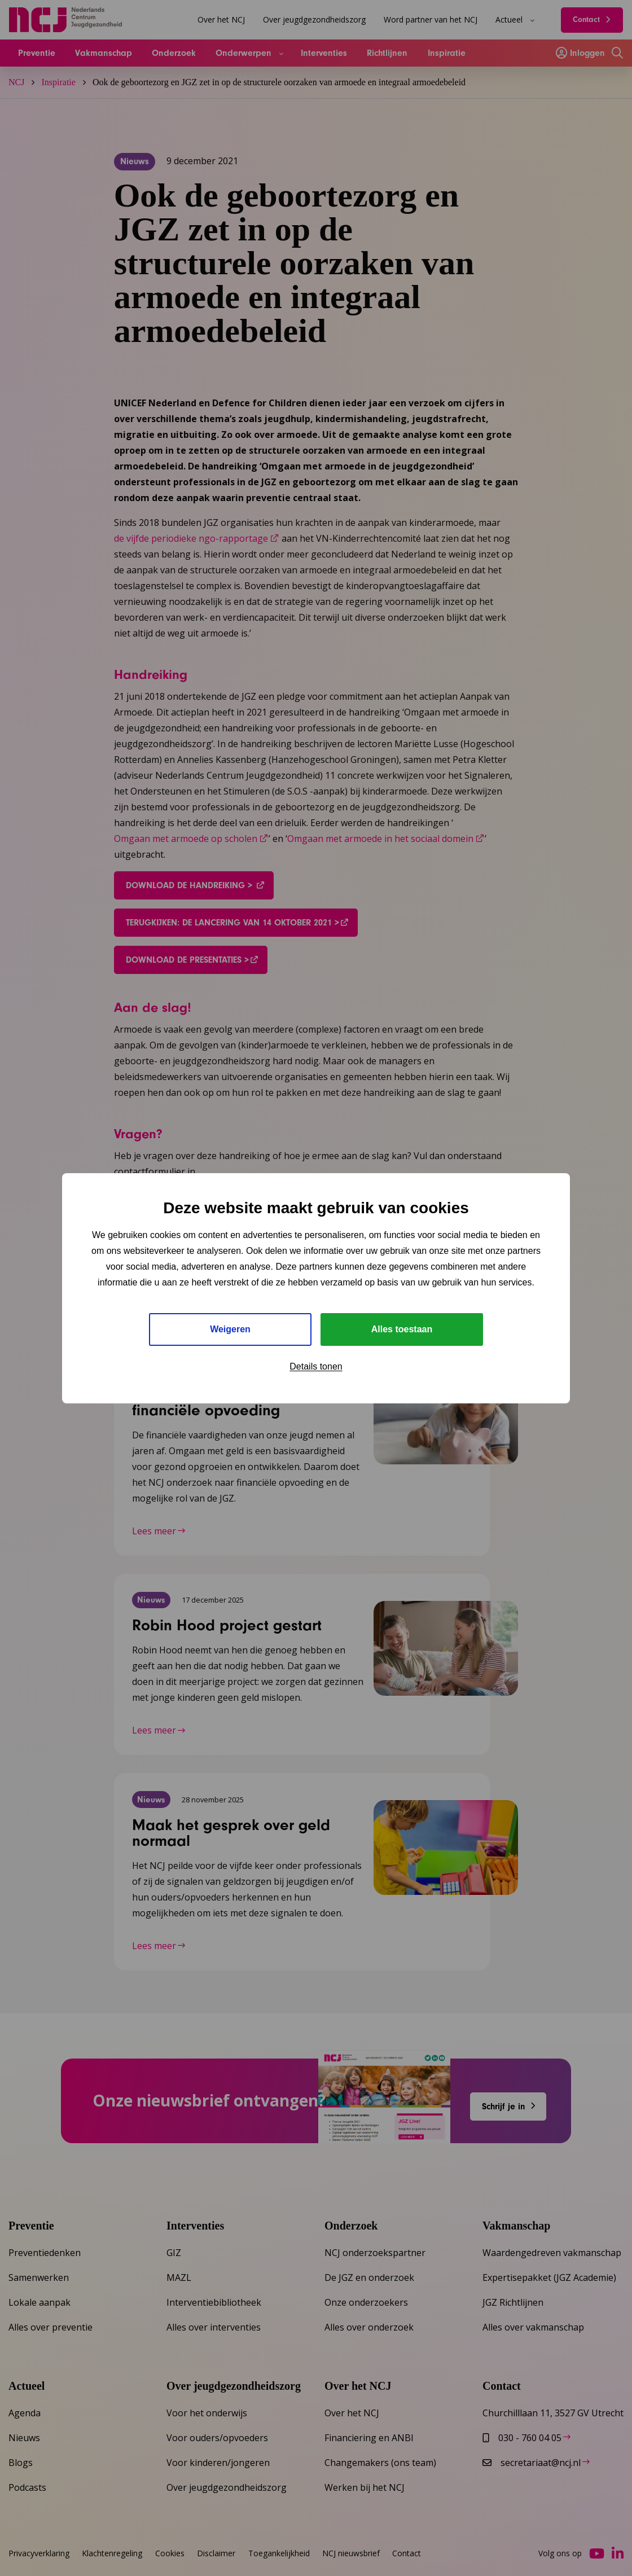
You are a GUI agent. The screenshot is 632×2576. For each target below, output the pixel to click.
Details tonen (315, 1366)
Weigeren (230, 1329)
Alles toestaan (401, 1329)
